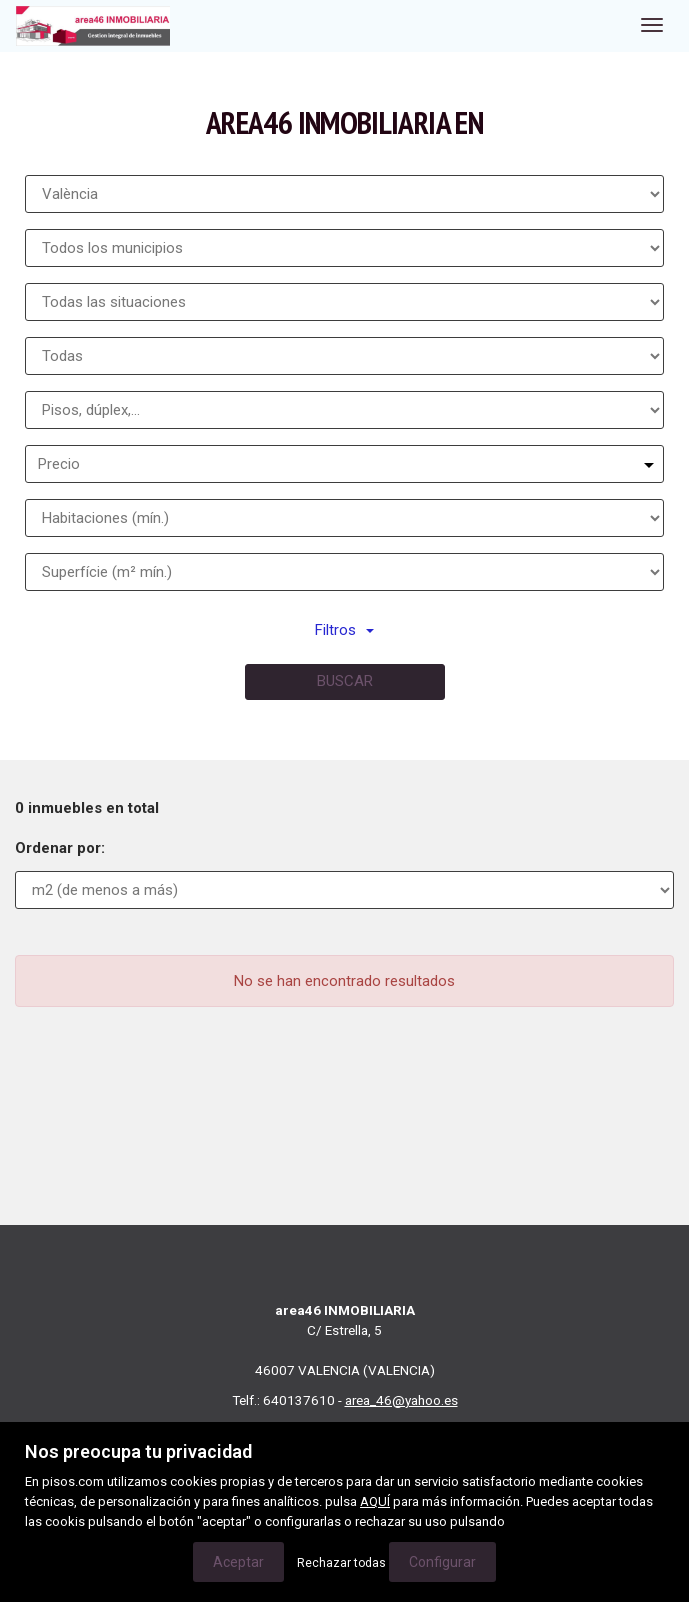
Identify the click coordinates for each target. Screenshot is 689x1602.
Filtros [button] (344, 630)
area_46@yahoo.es (401, 1400)
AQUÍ (375, 1501)
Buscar (345, 681)
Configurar (442, 1562)
